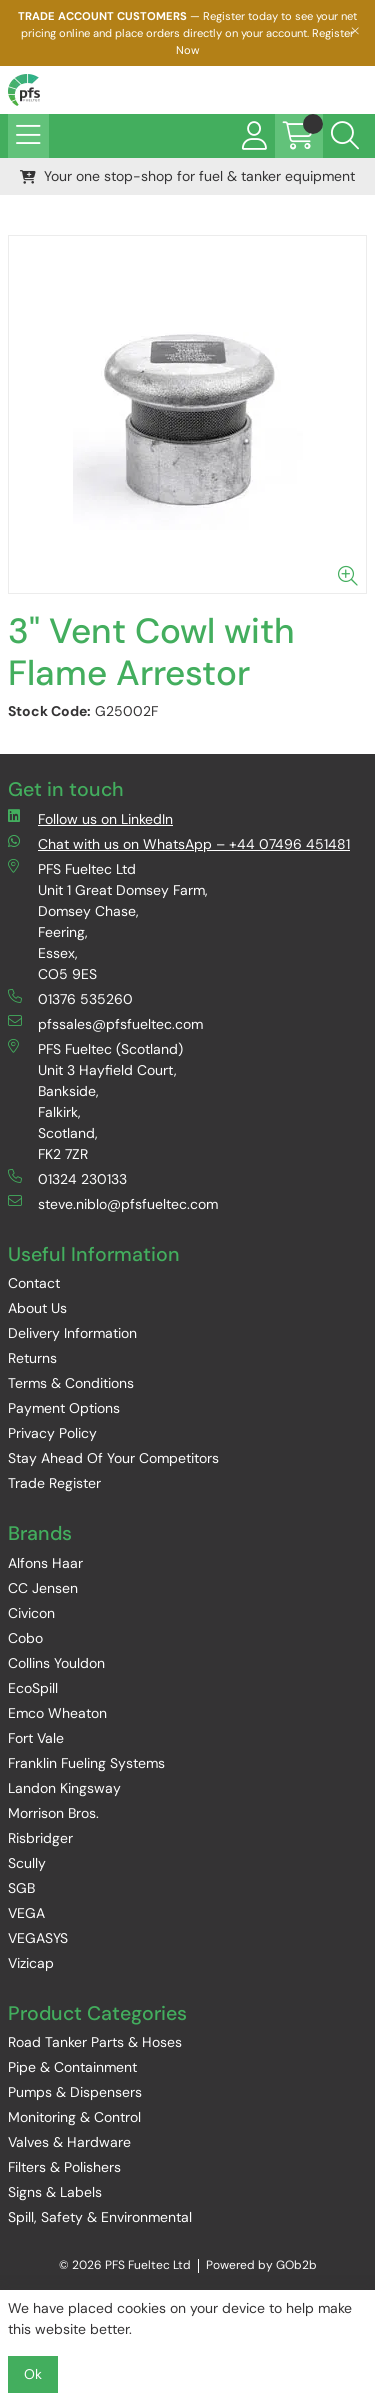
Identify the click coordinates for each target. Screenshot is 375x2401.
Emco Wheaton (57, 1713)
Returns (32, 1358)
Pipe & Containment (72, 2067)
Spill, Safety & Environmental (100, 2217)
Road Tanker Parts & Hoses (95, 2042)
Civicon (31, 1613)
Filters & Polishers (64, 2167)
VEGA (26, 1913)
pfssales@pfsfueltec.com (105, 1023)
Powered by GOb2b (261, 2265)
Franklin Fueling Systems (86, 1763)
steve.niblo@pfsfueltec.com (113, 1203)
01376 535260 (70, 998)
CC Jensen (43, 1588)
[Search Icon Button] (345, 136)
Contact (34, 1283)
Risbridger (40, 1838)
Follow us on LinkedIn (90, 818)
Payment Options (64, 1408)
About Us (37, 1308)
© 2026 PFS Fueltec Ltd (125, 2265)
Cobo (25, 1638)
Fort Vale (36, 1738)
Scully (27, 1863)
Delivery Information (72, 1333)
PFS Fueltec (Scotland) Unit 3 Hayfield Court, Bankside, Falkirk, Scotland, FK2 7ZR (95, 1101)
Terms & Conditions (71, 1383)
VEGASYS (38, 1938)
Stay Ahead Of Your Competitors (113, 1458)
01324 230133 (67, 1178)
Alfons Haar (45, 1563)
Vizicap (31, 1963)
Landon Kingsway (64, 1788)
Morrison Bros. (53, 1813)
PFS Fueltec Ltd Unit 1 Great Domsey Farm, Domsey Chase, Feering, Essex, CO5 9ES (108, 921)
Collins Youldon (56, 1663)
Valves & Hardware (69, 2142)
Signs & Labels (55, 2192)
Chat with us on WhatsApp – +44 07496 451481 (179, 843)
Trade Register (54, 1483)
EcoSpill (33, 1688)
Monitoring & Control (74, 2117)
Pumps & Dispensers (75, 2092)
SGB (21, 1888)
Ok (33, 2374)
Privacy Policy (52, 1433)
